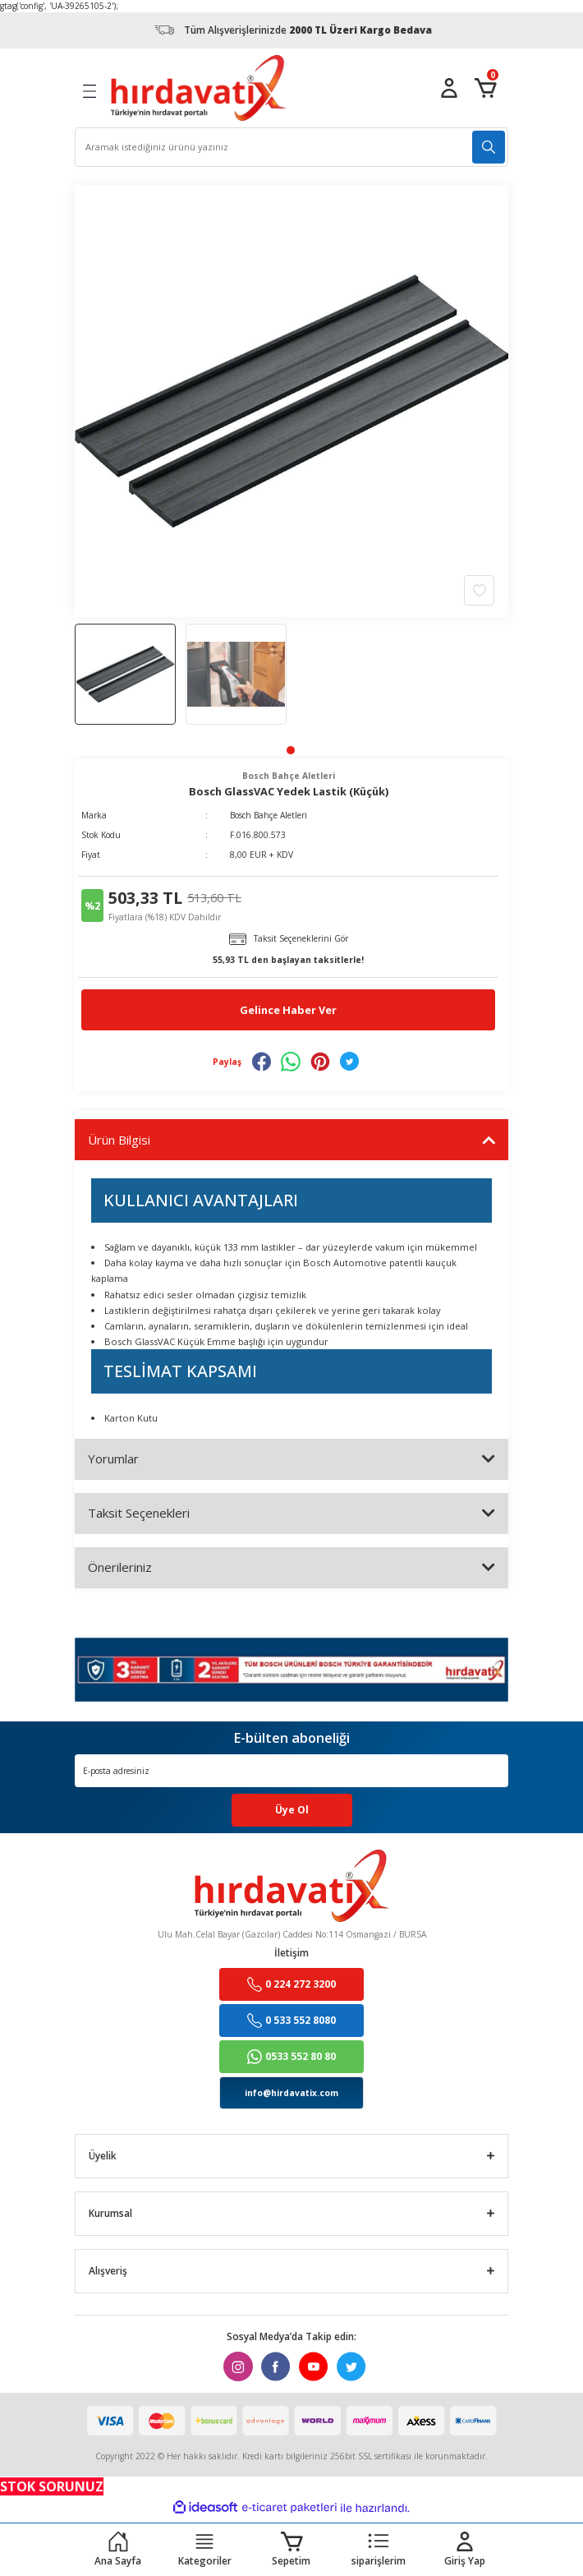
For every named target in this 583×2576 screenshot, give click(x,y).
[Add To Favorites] (479, 589)
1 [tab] (291, 750)
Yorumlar (113, 1458)
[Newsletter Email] (291, 1770)
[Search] (291, 147)
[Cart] (485, 88)
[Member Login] (449, 87)
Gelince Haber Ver (288, 1009)
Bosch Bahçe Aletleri (268, 815)
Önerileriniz (120, 1567)
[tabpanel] (125, 674)
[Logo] (199, 87)
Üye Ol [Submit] (292, 1809)
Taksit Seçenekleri (139, 1513)
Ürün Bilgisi (119, 1139)
